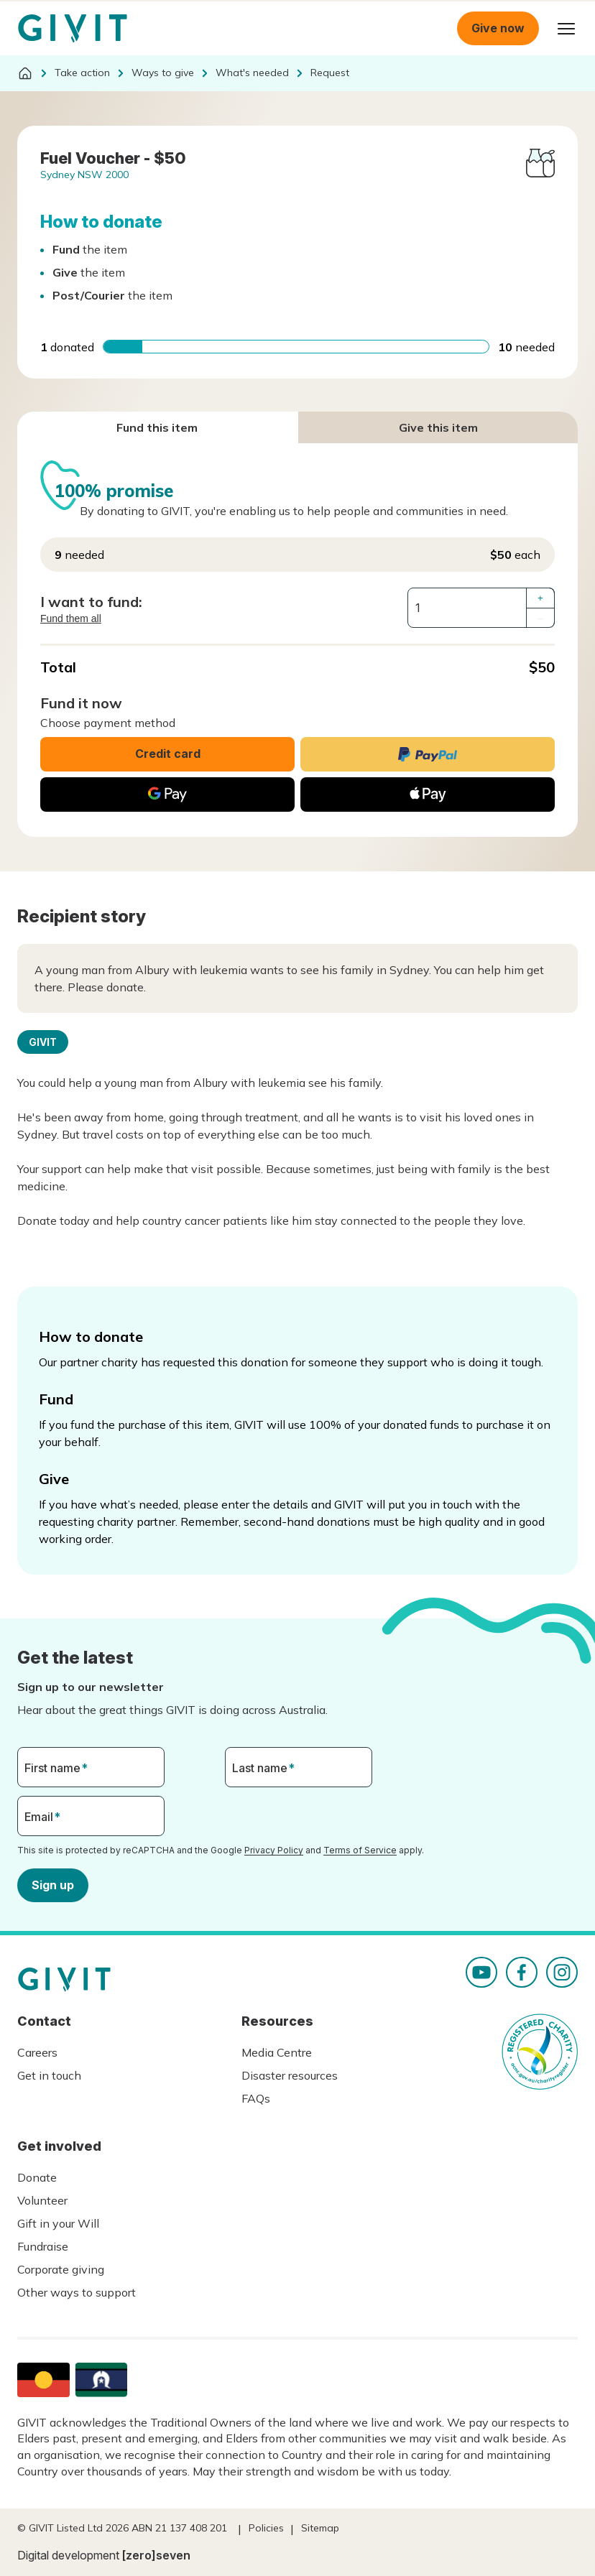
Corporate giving (60, 2269)
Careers (37, 2052)
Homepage (72, 28)
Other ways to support (76, 2292)
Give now (498, 28)
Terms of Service (360, 1850)
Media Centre (276, 2052)
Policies (266, 2527)
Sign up (53, 1884)
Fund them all (70, 618)
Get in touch (49, 2075)
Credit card (167, 753)
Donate (37, 2177)
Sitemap (320, 2527)
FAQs (255, 2098)
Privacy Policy (273, 1850)
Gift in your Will (58, 2223)
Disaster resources (289, 2075)
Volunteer (42, 2200)
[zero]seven (156, 2555)
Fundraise (42, 2246)
